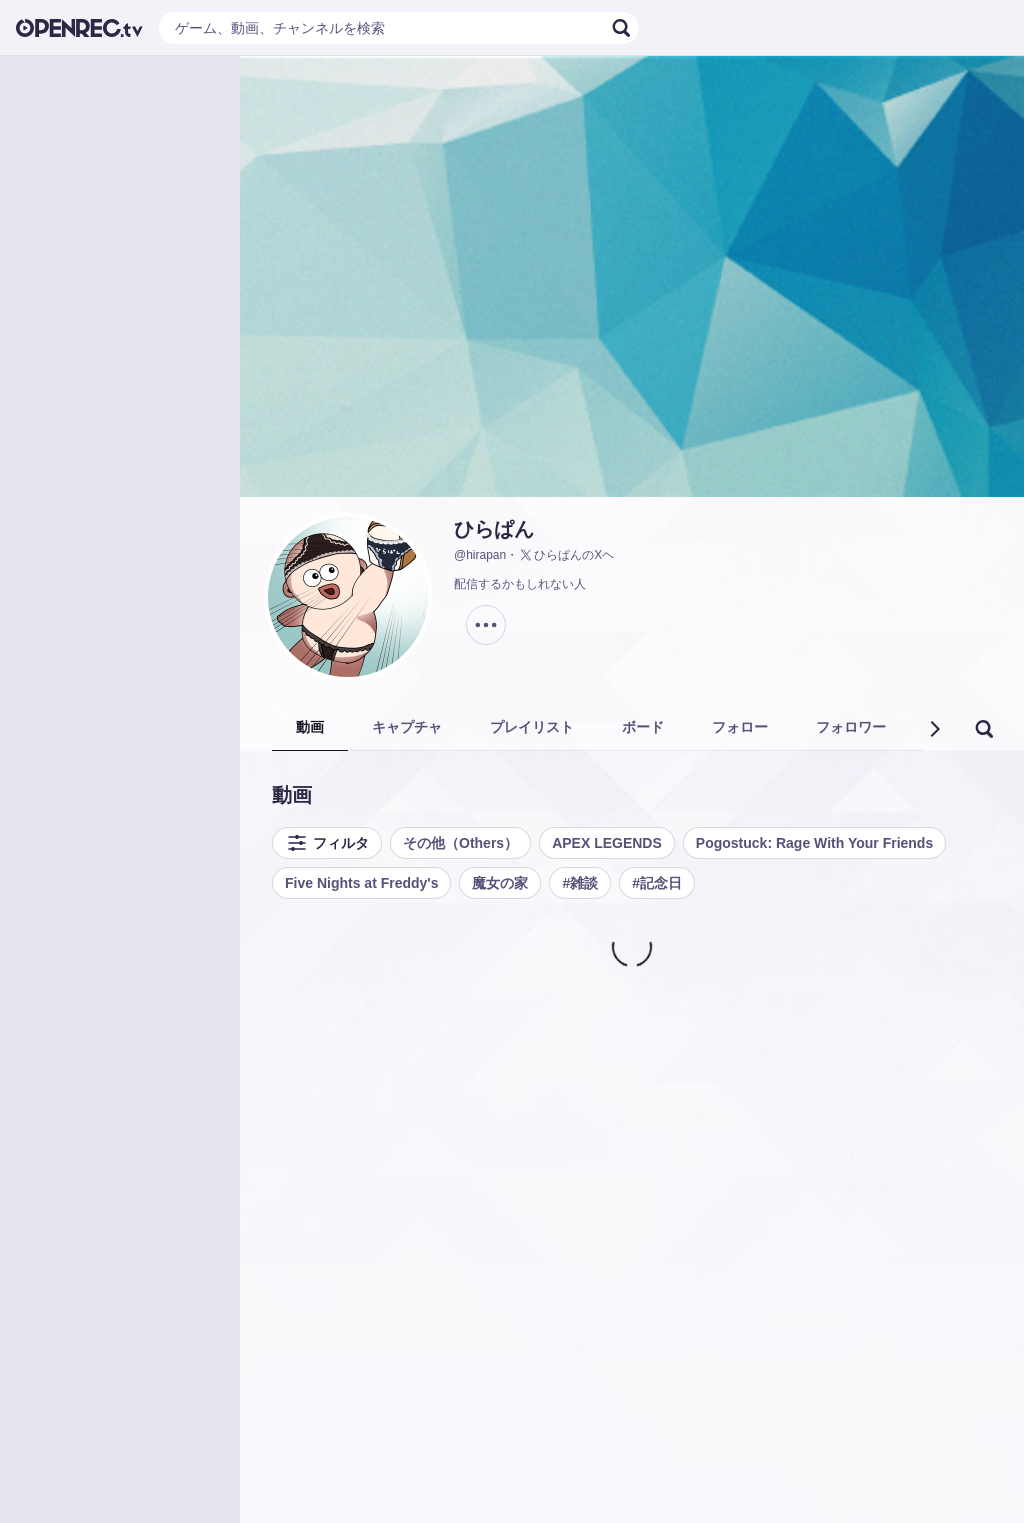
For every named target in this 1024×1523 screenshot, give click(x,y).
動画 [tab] (310, 727)
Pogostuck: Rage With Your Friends (814, 843)
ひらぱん (494, 529)
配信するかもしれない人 (520, 584)
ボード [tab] (643, 727)
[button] (934, 729)
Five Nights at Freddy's (361, 883)
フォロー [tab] (740, 727)
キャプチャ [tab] (407, 727)
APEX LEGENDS (607, 843)
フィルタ (327, 843)
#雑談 (580, 883)
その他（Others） (460, 843)
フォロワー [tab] (851, 727)
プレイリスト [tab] (532, 727)
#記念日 (657, 883)
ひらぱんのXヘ (566, 555)
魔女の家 (500, 883)
